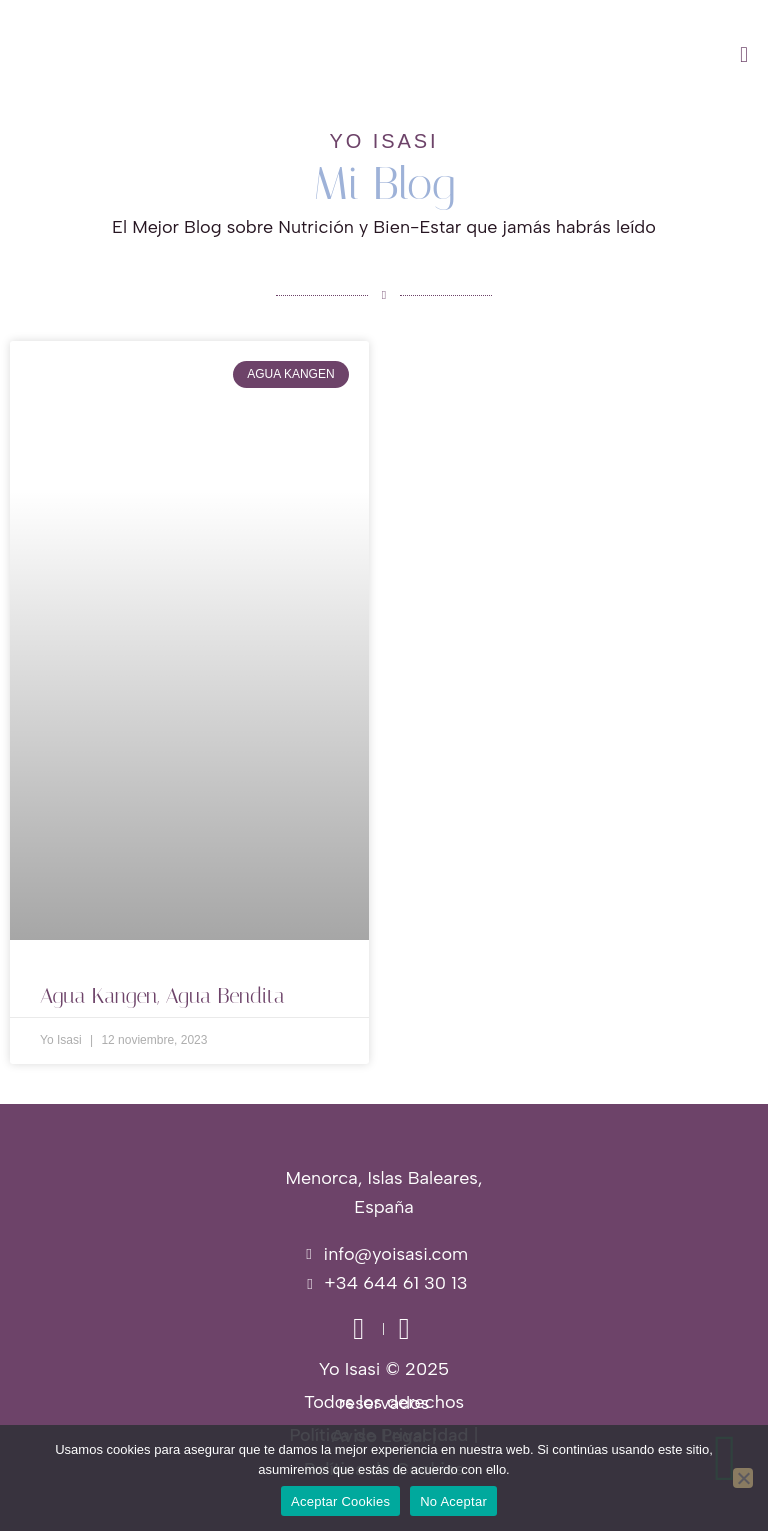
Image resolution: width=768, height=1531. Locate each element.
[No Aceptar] (743, 1478)
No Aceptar (453, 1501)
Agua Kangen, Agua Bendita (162, 996)
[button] (480, 55)
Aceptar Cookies (340, 1501)
